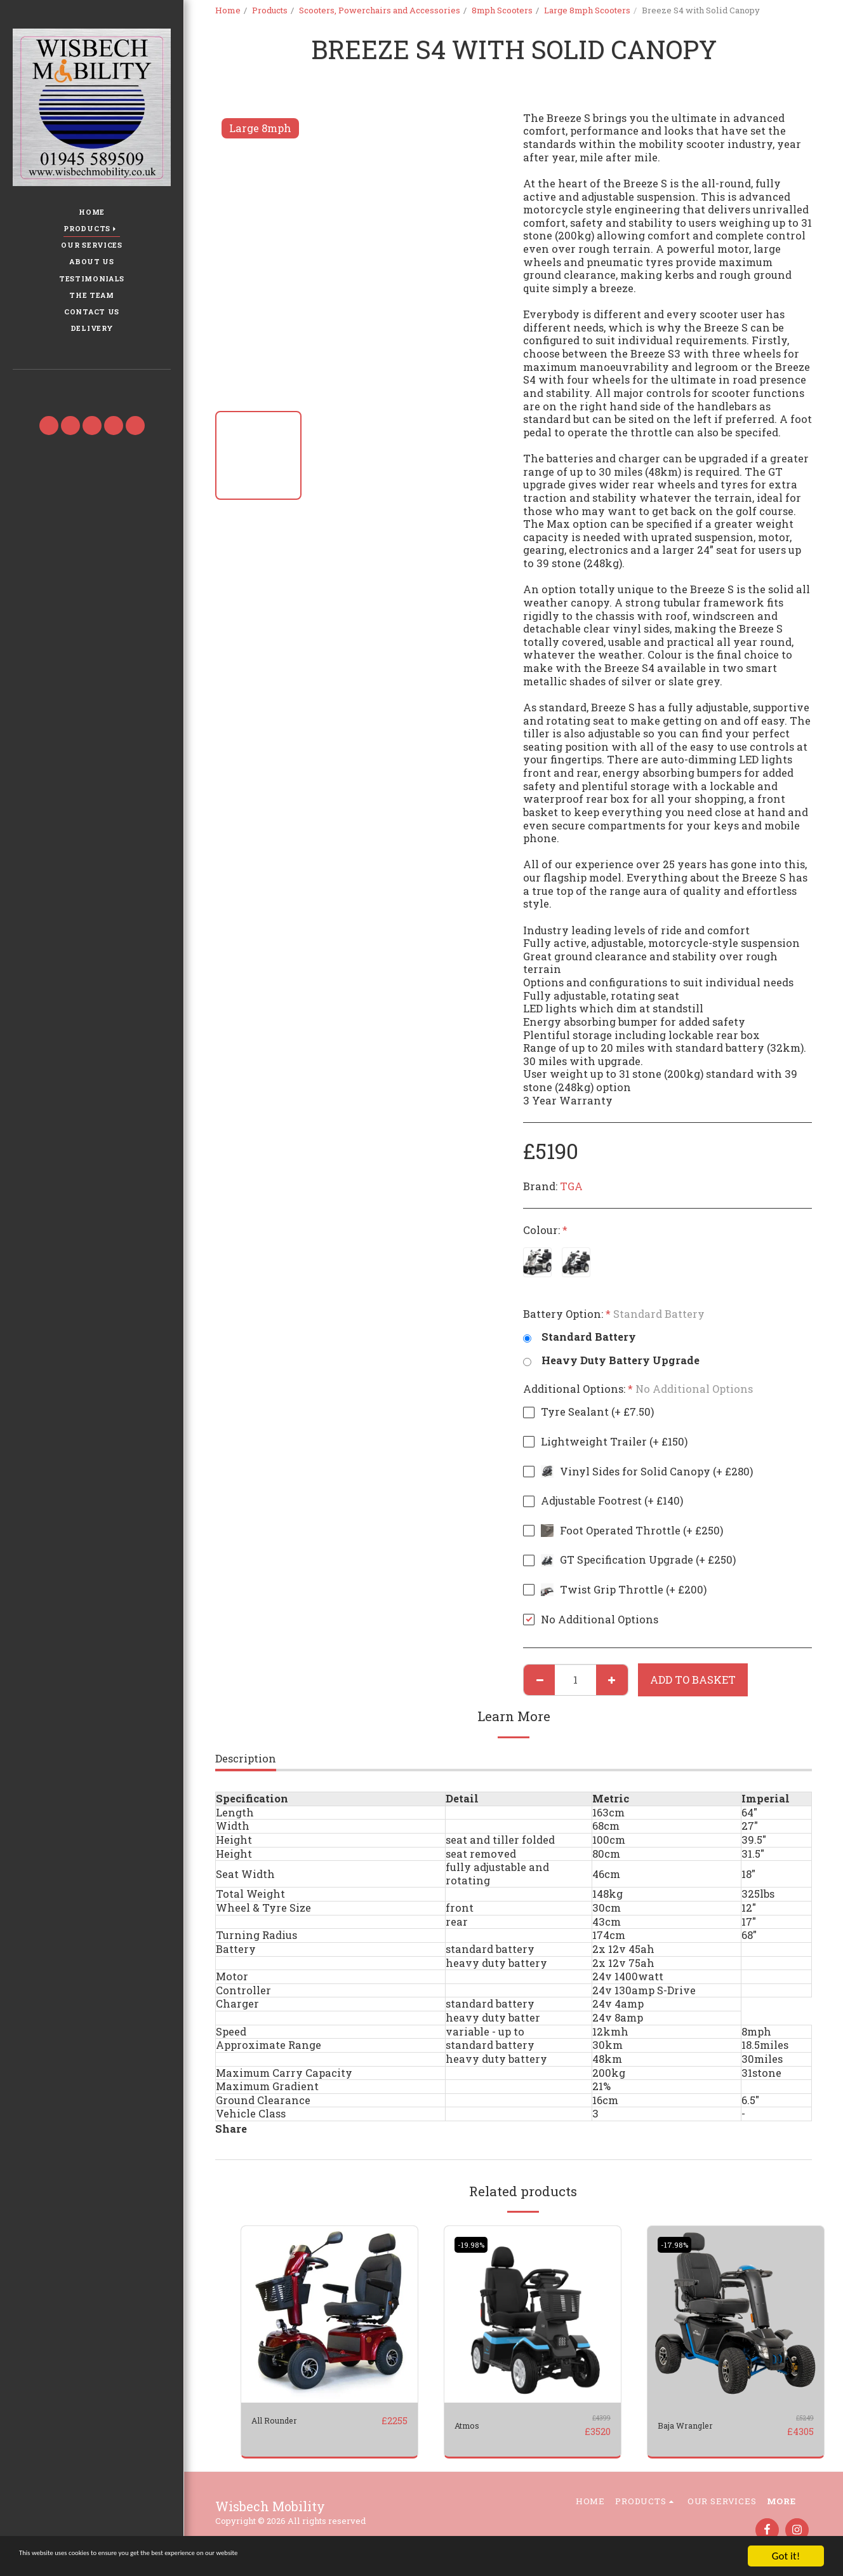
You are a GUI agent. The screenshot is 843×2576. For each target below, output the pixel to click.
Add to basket (693, 1679)
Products (270, 10)
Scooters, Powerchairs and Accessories (379, 10)
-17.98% (678, 2244)
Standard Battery (579, 1337)
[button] (91, 388)
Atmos (471, 2425)
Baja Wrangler (696, 2425)
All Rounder (282, 2420)
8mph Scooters (502, 10)
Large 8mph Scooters (587, 10)
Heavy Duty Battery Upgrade (611, 1360)
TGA (571, 1186)
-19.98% (474, 2244)
